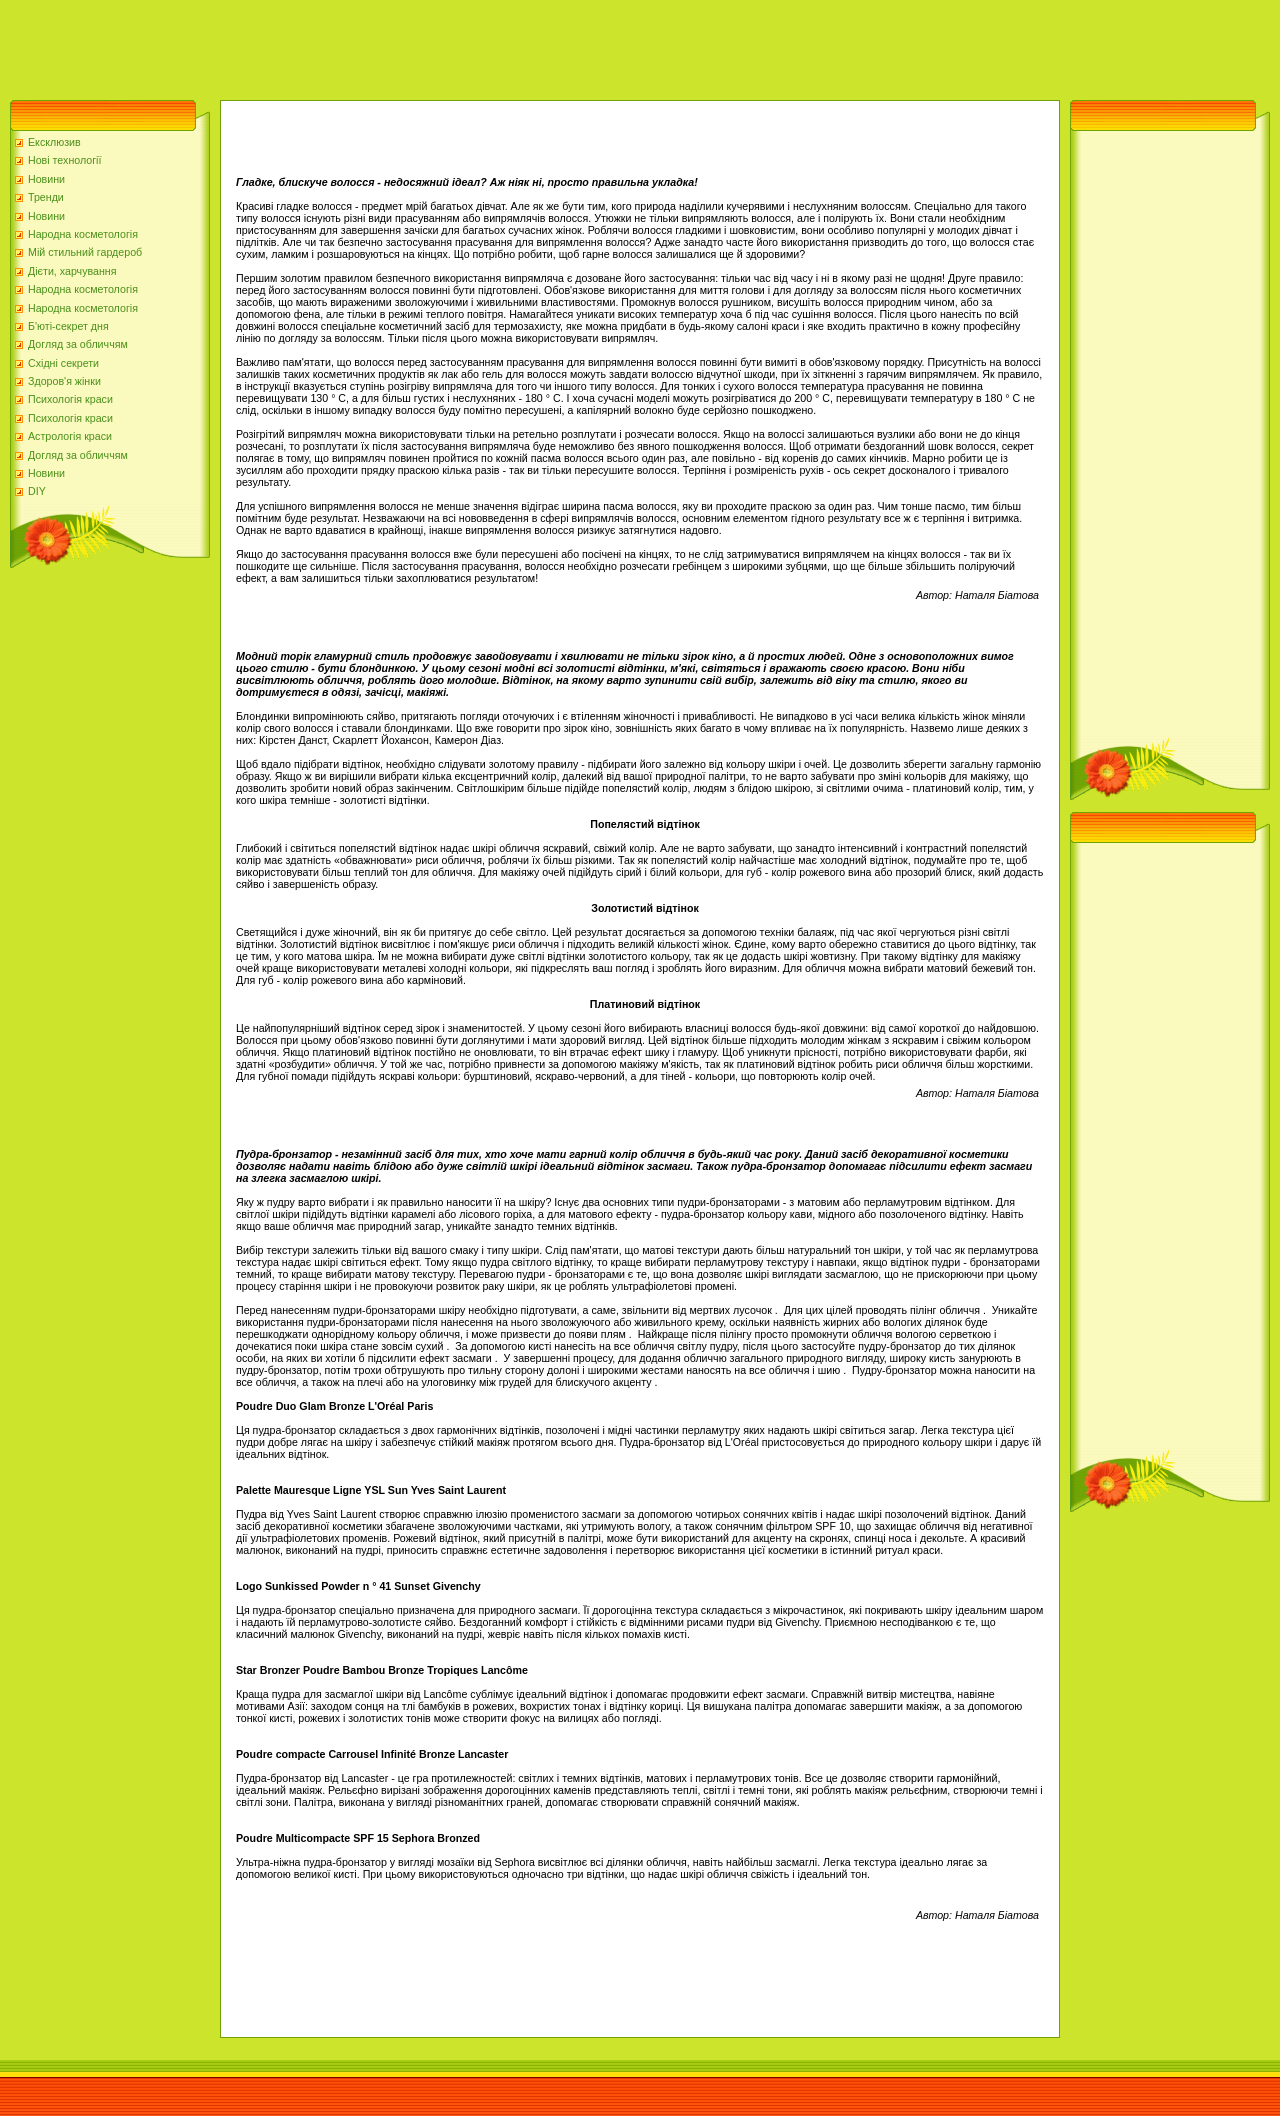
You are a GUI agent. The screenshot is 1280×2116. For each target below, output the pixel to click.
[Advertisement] (364, 45)
